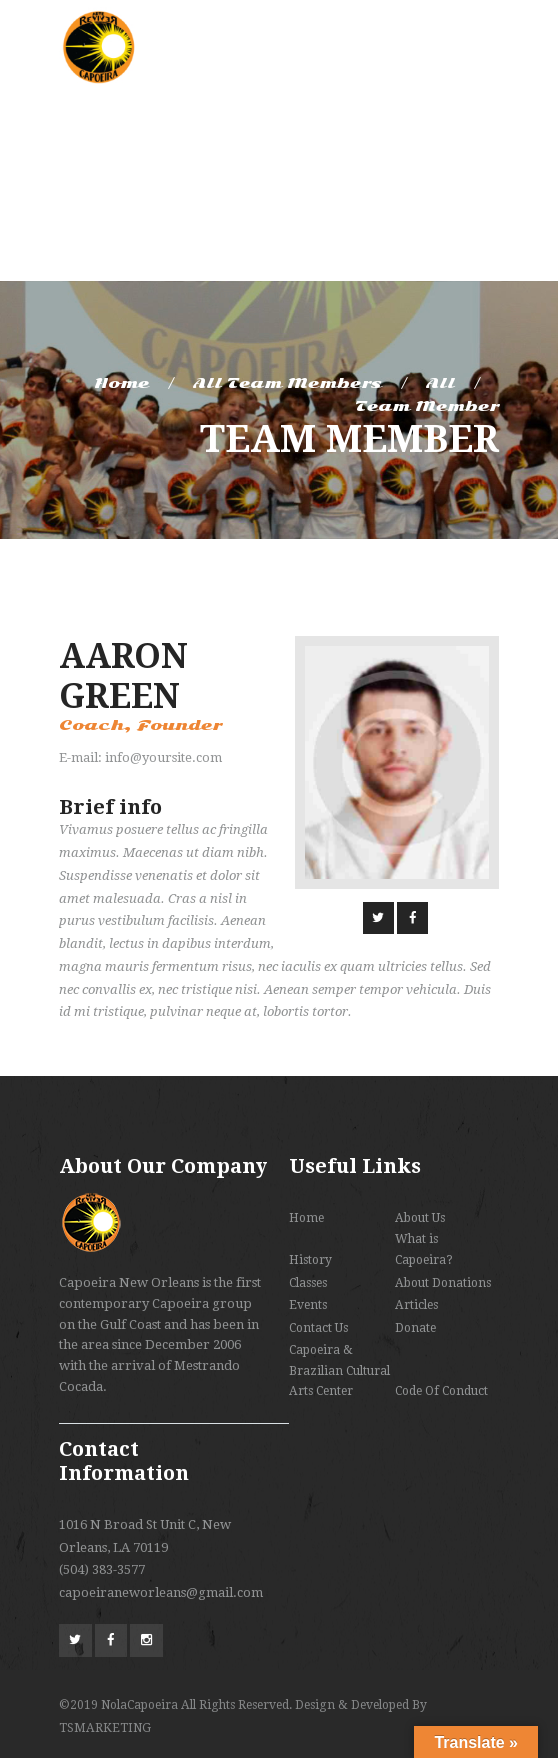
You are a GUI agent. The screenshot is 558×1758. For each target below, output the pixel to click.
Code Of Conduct (441, 1391)
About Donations (443, 1283)
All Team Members (287, 383)
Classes (308, 1283)
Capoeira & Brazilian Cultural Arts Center (339, 1370)
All (440, 383)
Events (308, 1305)
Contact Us (318, 1328)
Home (121, 383)
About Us (420, 1218)
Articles (416, 1305)
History (310, 1260)
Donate (415, 1328)
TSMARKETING (105, 1728)
